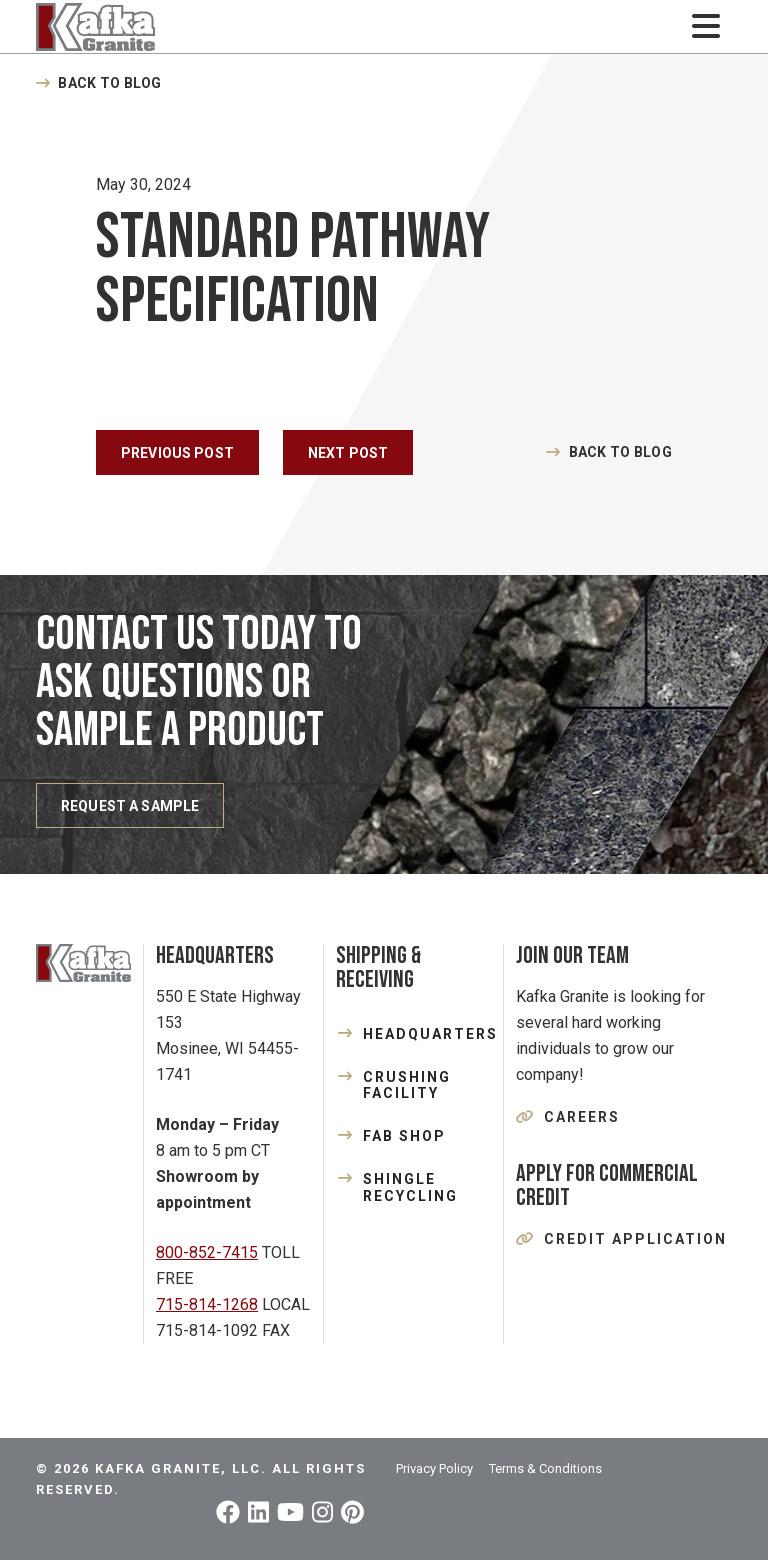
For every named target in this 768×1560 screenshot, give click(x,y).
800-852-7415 (207, 1252)
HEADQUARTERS (427, 1034)
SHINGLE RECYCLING (410, 1187)
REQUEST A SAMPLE (130, 806)
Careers (582, 1117)
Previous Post (177, 453)
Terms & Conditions (545, 1468)
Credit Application (635, 1239)
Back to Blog (109, 83)
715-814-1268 (207, 1304)
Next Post (348, 453)
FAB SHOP (404, 1136)
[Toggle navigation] (705, 26)
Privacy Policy (434, 1468)
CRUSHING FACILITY (407, 1085)
